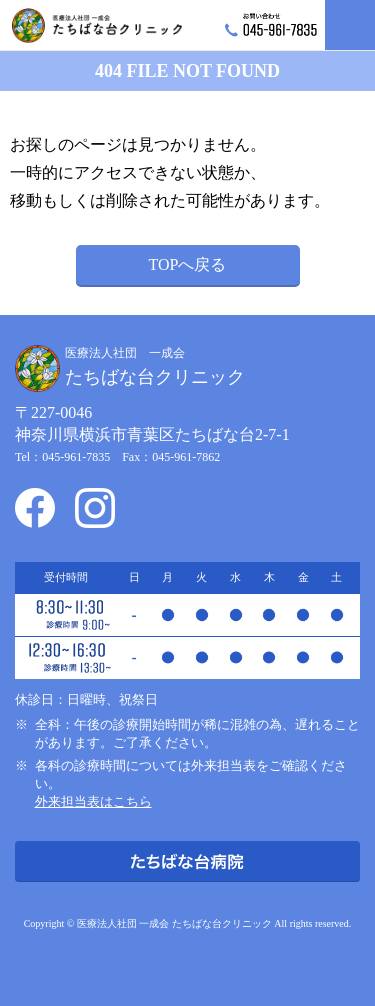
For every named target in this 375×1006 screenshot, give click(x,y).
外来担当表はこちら (93, 801)
